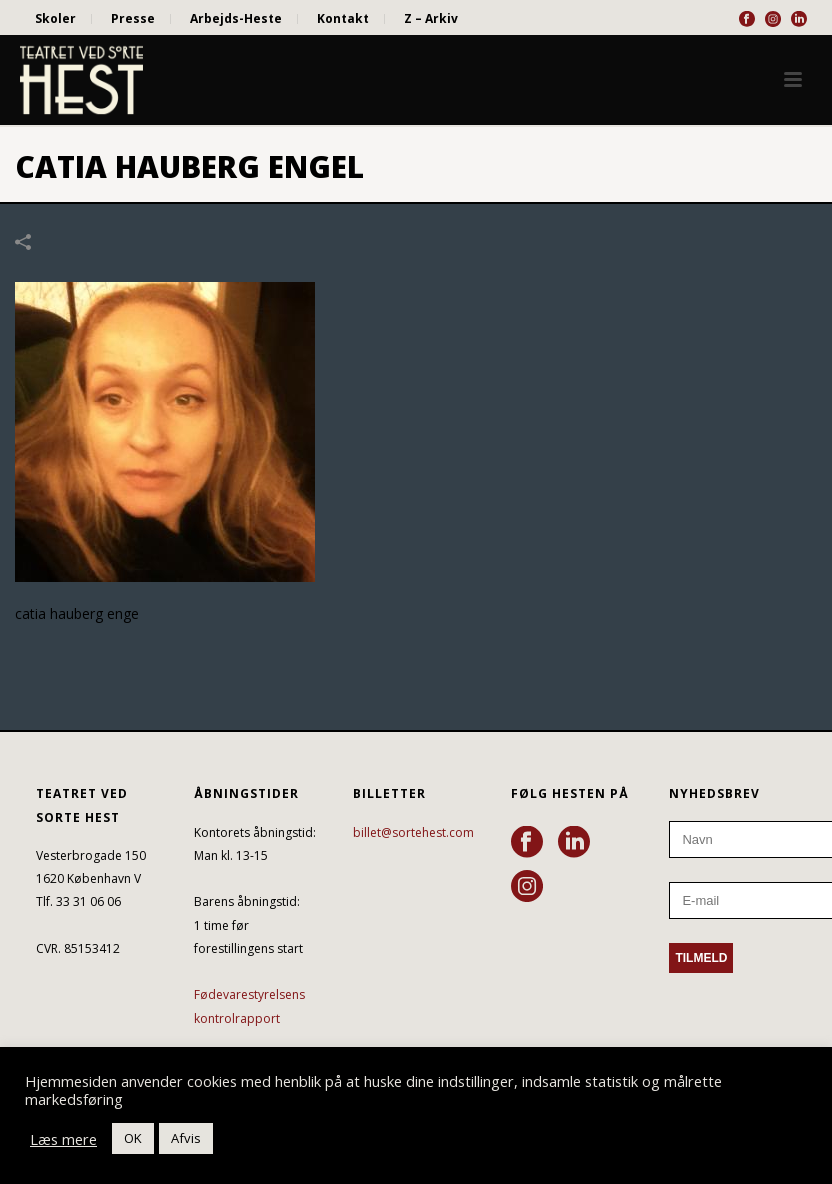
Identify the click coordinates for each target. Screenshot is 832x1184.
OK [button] (133, 1138)
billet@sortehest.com (413, 832)
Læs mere (63, 1139)
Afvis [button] (186, 1138)
